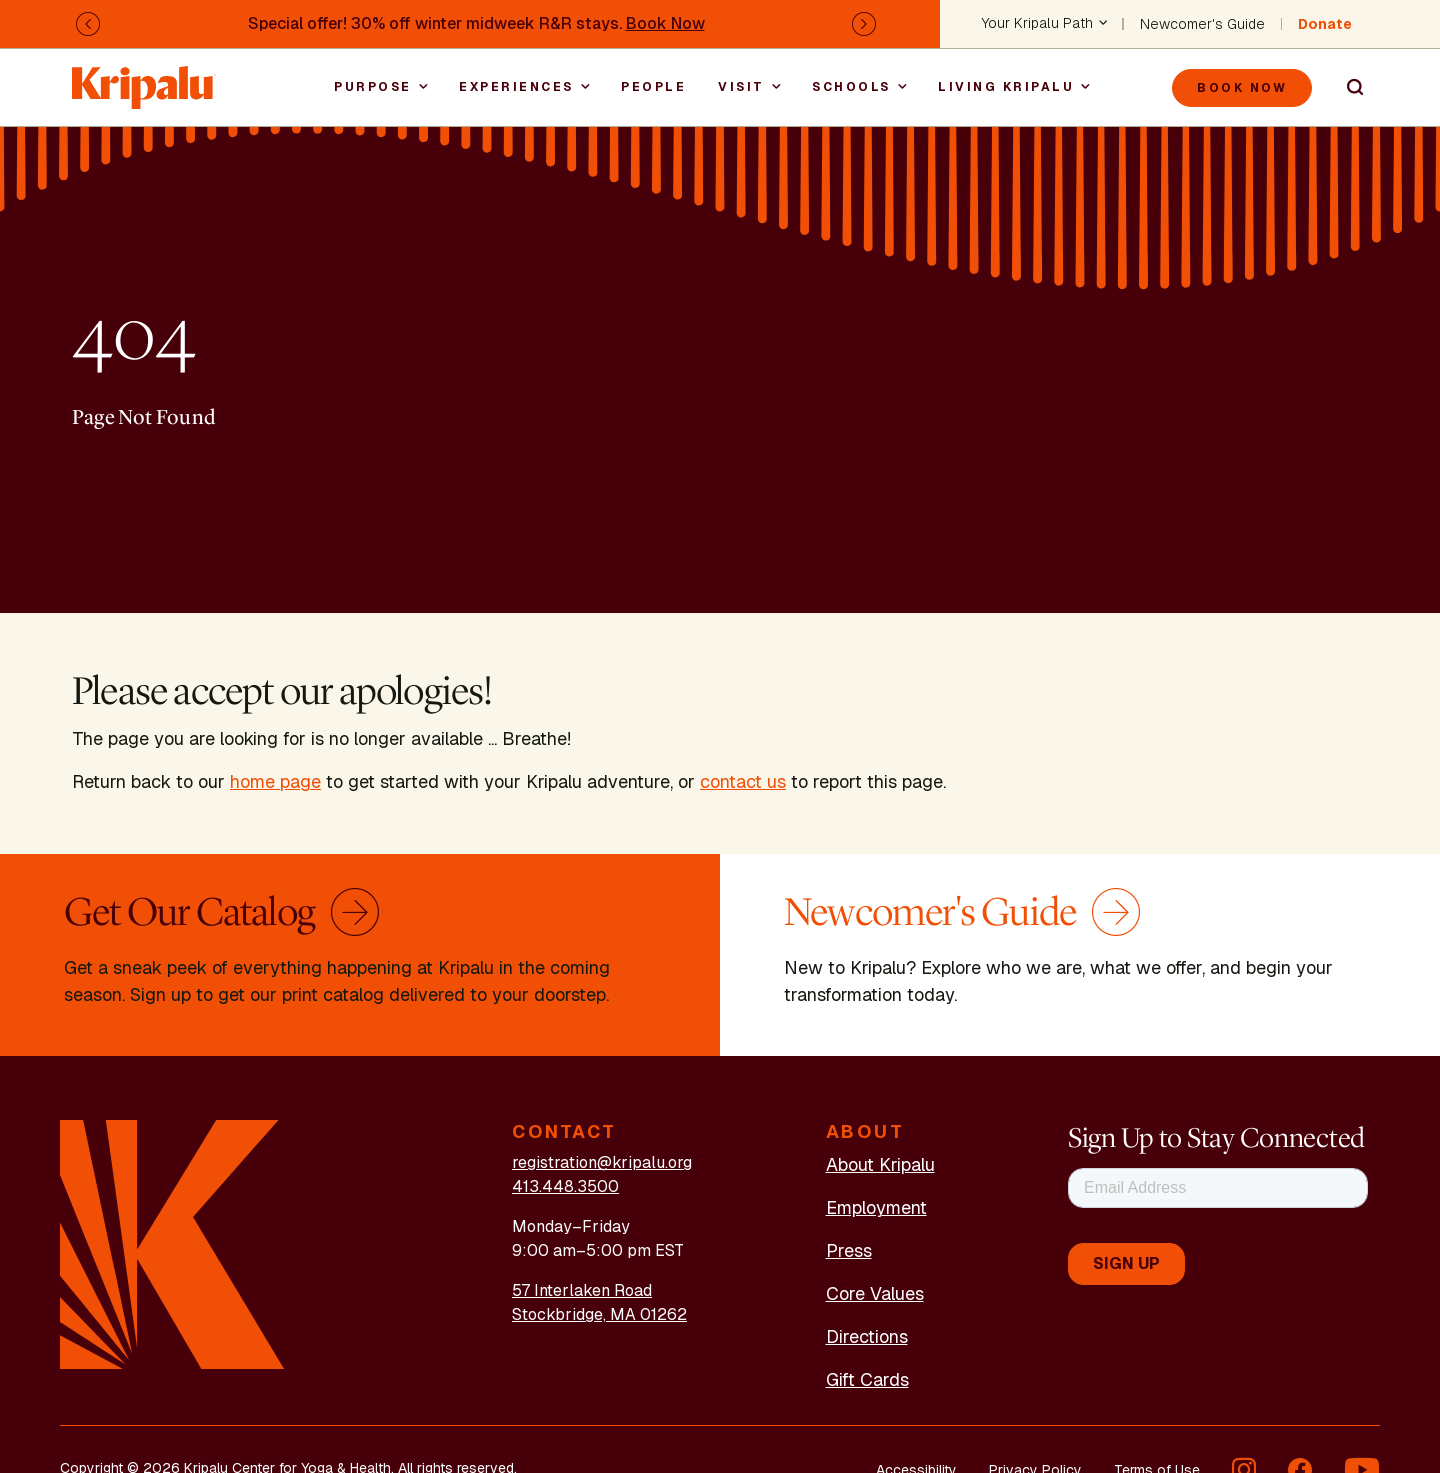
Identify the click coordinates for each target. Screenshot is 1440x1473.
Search (1346, 88)
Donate (1325, 24)
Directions (867, 1336)
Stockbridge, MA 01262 (599, 1314)
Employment (876, 1207)
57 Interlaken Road (582, 1290)
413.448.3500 (565, 1186)
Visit (741, 87)
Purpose (373, 87)
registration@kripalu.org (602, 1162)
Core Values (875, 1293)
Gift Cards (867, 1379)
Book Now (665, 23)
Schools (851, 87)
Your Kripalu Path (1037, 24)
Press (849, 1250)
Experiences (516, 87)
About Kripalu (880, 1164)
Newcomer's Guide (1202, 24)
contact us (743, 781)
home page (275, 781)
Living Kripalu (1006, 87)
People (653, 87)
